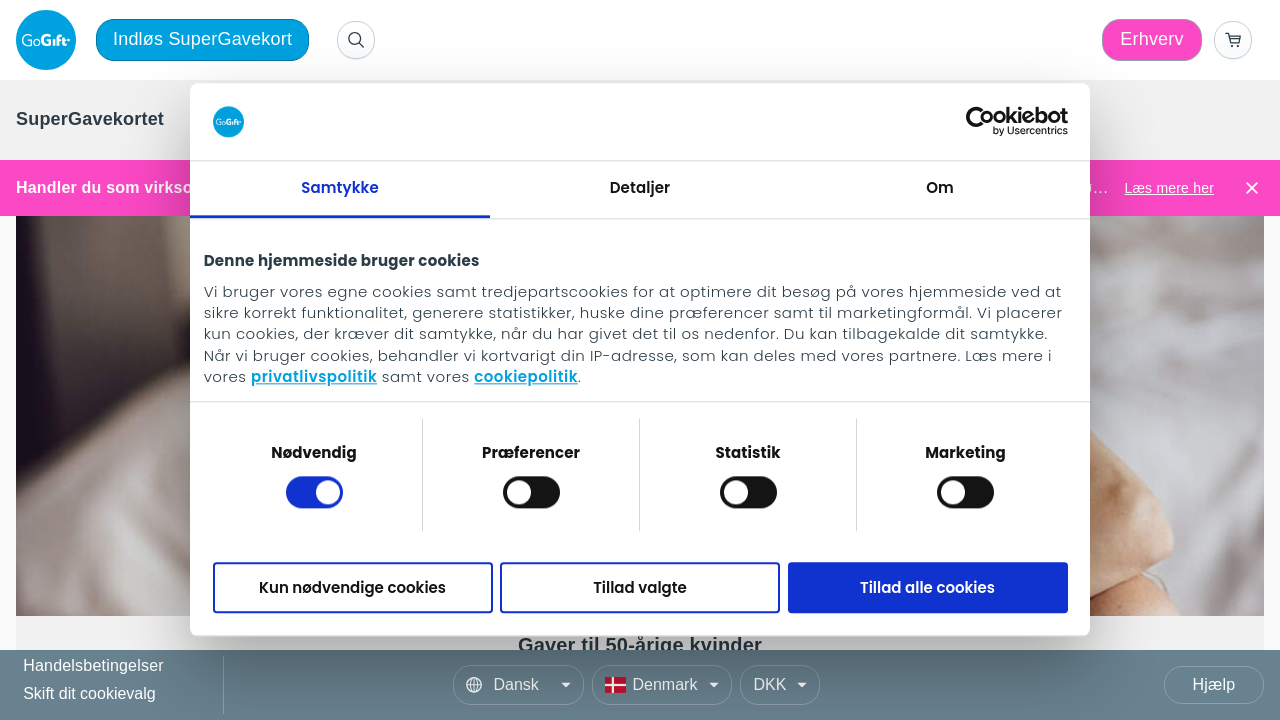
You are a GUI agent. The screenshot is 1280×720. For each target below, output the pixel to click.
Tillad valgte (640, 587)
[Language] (518, 685)
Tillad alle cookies (927, 587)
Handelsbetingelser (93, 666)
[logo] (50, 40)
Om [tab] (940, 187)
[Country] (662, 685)
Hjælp (1214, 684)
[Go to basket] (1233, 40)
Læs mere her (1169, 188)
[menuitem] (90, 120)
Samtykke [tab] (340, 187)
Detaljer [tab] (640, 187)
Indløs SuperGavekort (202, 39)
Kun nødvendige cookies (352, 587)
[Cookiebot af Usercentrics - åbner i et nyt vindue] (980, 122)
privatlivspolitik (314, 377)
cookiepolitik (526, 377)
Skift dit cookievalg (89, 693)
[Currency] (780, 685)
